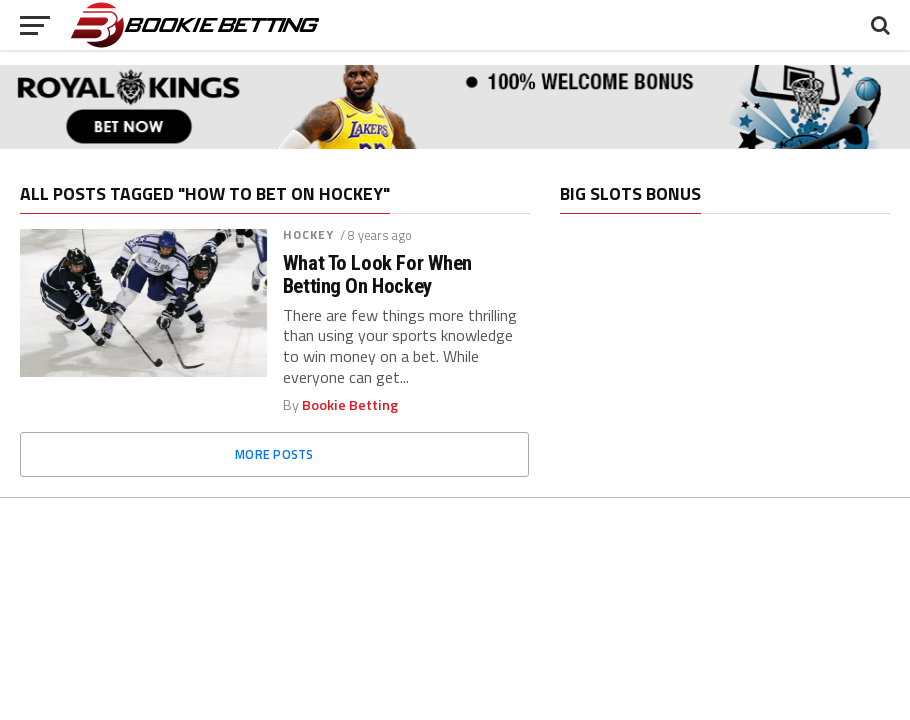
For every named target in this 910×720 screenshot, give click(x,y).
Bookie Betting (350, 405)
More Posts (274, 454)
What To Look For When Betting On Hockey (377, 275)
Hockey (309, 234)
